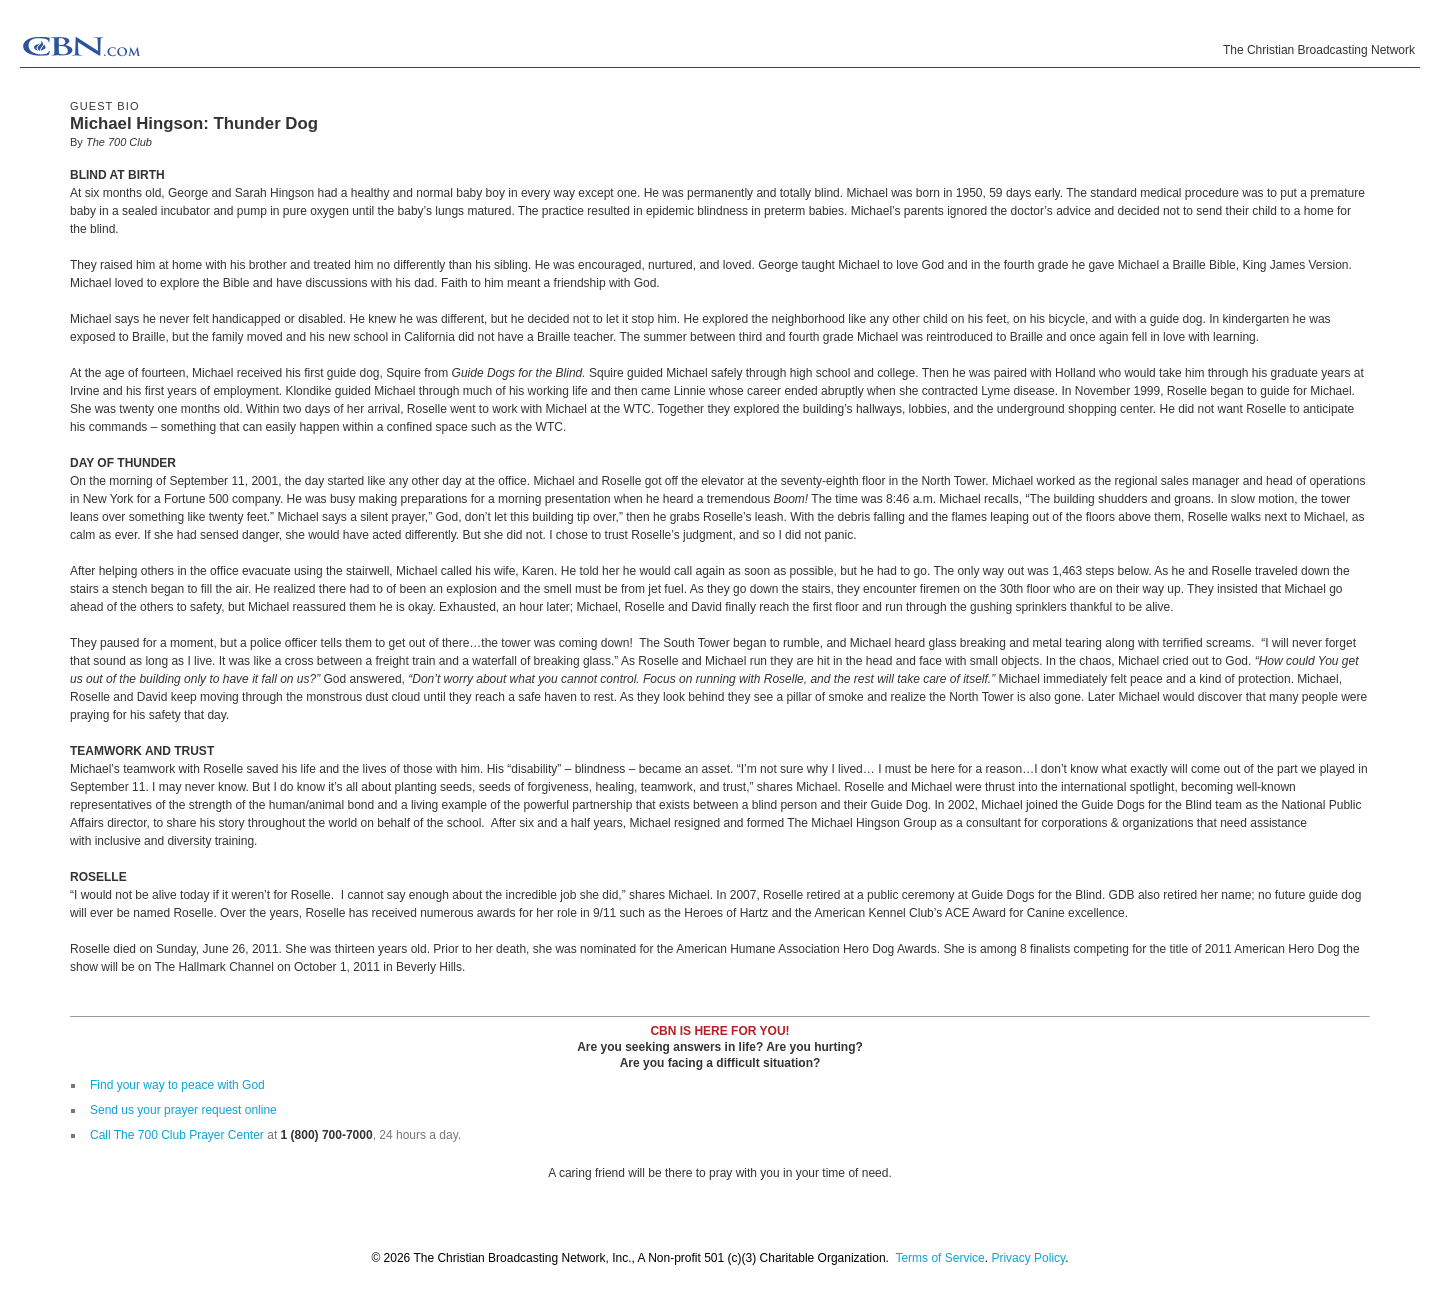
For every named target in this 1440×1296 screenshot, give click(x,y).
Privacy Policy (1028, 1258)
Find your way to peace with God (177, 1085)
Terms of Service (939, 1258)
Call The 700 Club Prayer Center (177, 1135)
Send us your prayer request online (183, 1110)
